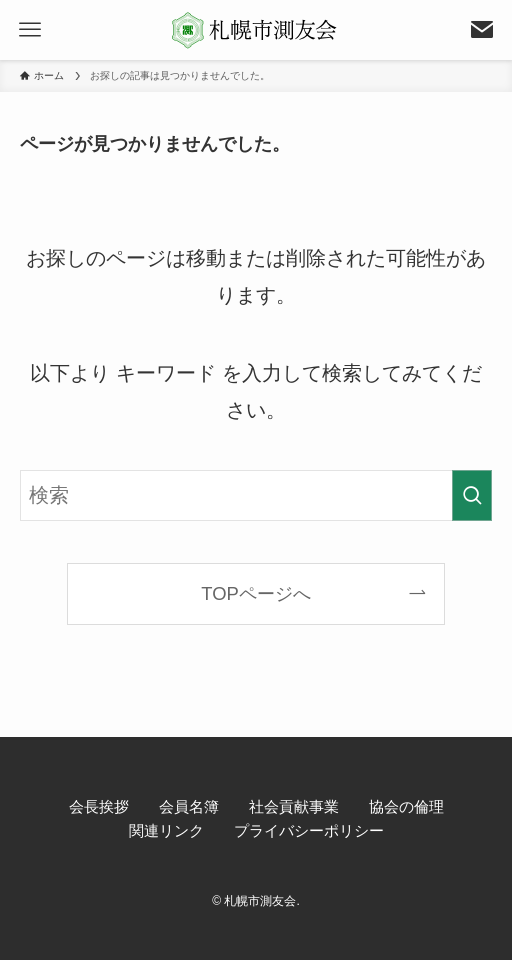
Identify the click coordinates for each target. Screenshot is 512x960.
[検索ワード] (255, 495)
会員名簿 (189, 806)
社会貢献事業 (294, 806)
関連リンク (166, 830)
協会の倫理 (406, 806)
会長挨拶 (99, 806)
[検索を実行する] (472, 495)
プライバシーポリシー (309, 830)
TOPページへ (256, 593)
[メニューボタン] (30, 30)
